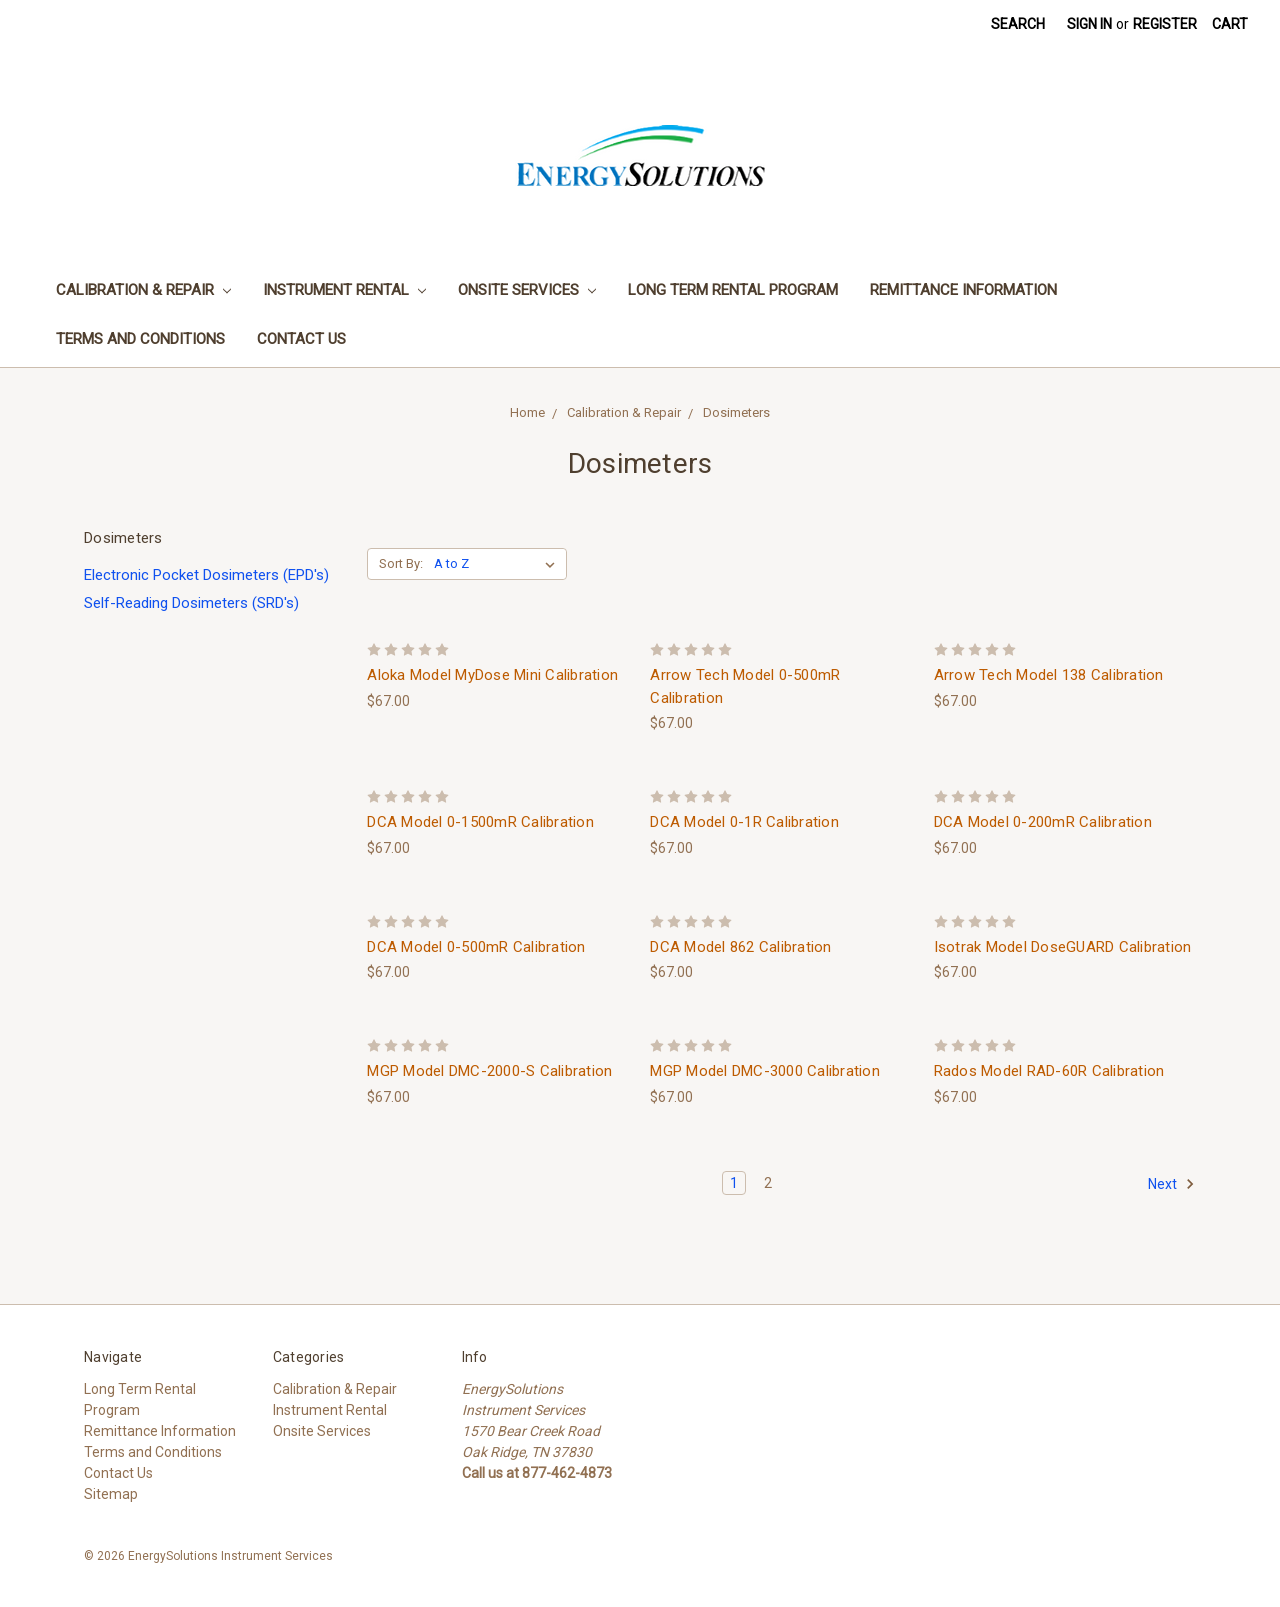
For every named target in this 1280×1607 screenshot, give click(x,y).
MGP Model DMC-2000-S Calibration (489, 1071)
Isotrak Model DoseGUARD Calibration (1063, 947)
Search (1018, 24)
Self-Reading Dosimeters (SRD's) (191, 603)
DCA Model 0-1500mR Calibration (480, 822)
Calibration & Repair (143, 290)
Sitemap (111, 1494)
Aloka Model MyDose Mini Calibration (492, 675)
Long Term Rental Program (733, 290)
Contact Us (301, 339)
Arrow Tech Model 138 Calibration (1049, 675)
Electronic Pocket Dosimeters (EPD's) (206, 575)
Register (1165, 24)
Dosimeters (736, 412)
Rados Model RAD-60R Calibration (1049, 1071)
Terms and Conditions (140, 339)
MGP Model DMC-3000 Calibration (765, 1071)
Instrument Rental (344, 290)
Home (527, 412)
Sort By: (401, 563)
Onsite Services (527, 290)
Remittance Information (963, 290)
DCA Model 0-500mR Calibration (476, 947)
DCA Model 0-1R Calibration (744, 822)
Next (1171, 1184)
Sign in (1089, 24)
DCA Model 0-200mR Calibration (1043, 822)
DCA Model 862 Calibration (740, 947)
